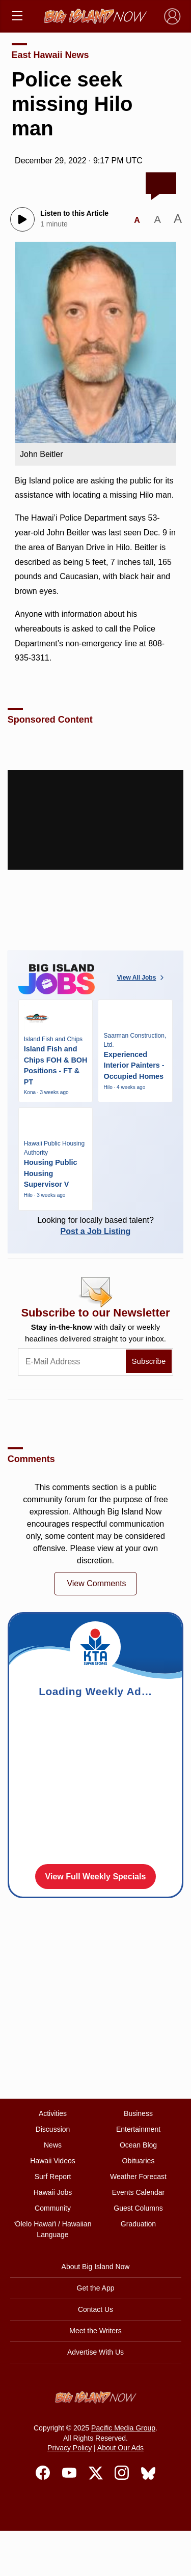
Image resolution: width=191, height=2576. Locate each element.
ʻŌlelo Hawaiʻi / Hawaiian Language (53, 2229)
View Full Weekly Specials (95, 1876)
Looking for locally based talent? (95, 1226)
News (53, 2145)
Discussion (53, 2129)
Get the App (96, 2288)
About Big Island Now (96, 2267)
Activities (53, 2113)
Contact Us (95, 2309)
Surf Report (53, 2176)
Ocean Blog (138, 2145)
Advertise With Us (95, 2352)
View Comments (96, 1583)
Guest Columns (138, 2208)
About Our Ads (120, 2448)
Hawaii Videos (52, 2161)
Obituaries (138, 2161)
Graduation (138, 2224)
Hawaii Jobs (53, 2192)
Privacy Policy (69, 2448)
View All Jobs (141, 977)
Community (53, 2208)
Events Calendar (138, 2192)
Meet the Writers (95, 2331)
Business (138, 2113)
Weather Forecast (138, 2176)
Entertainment (138, 2129)
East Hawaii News (50, 55)
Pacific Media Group (123, 2428)
